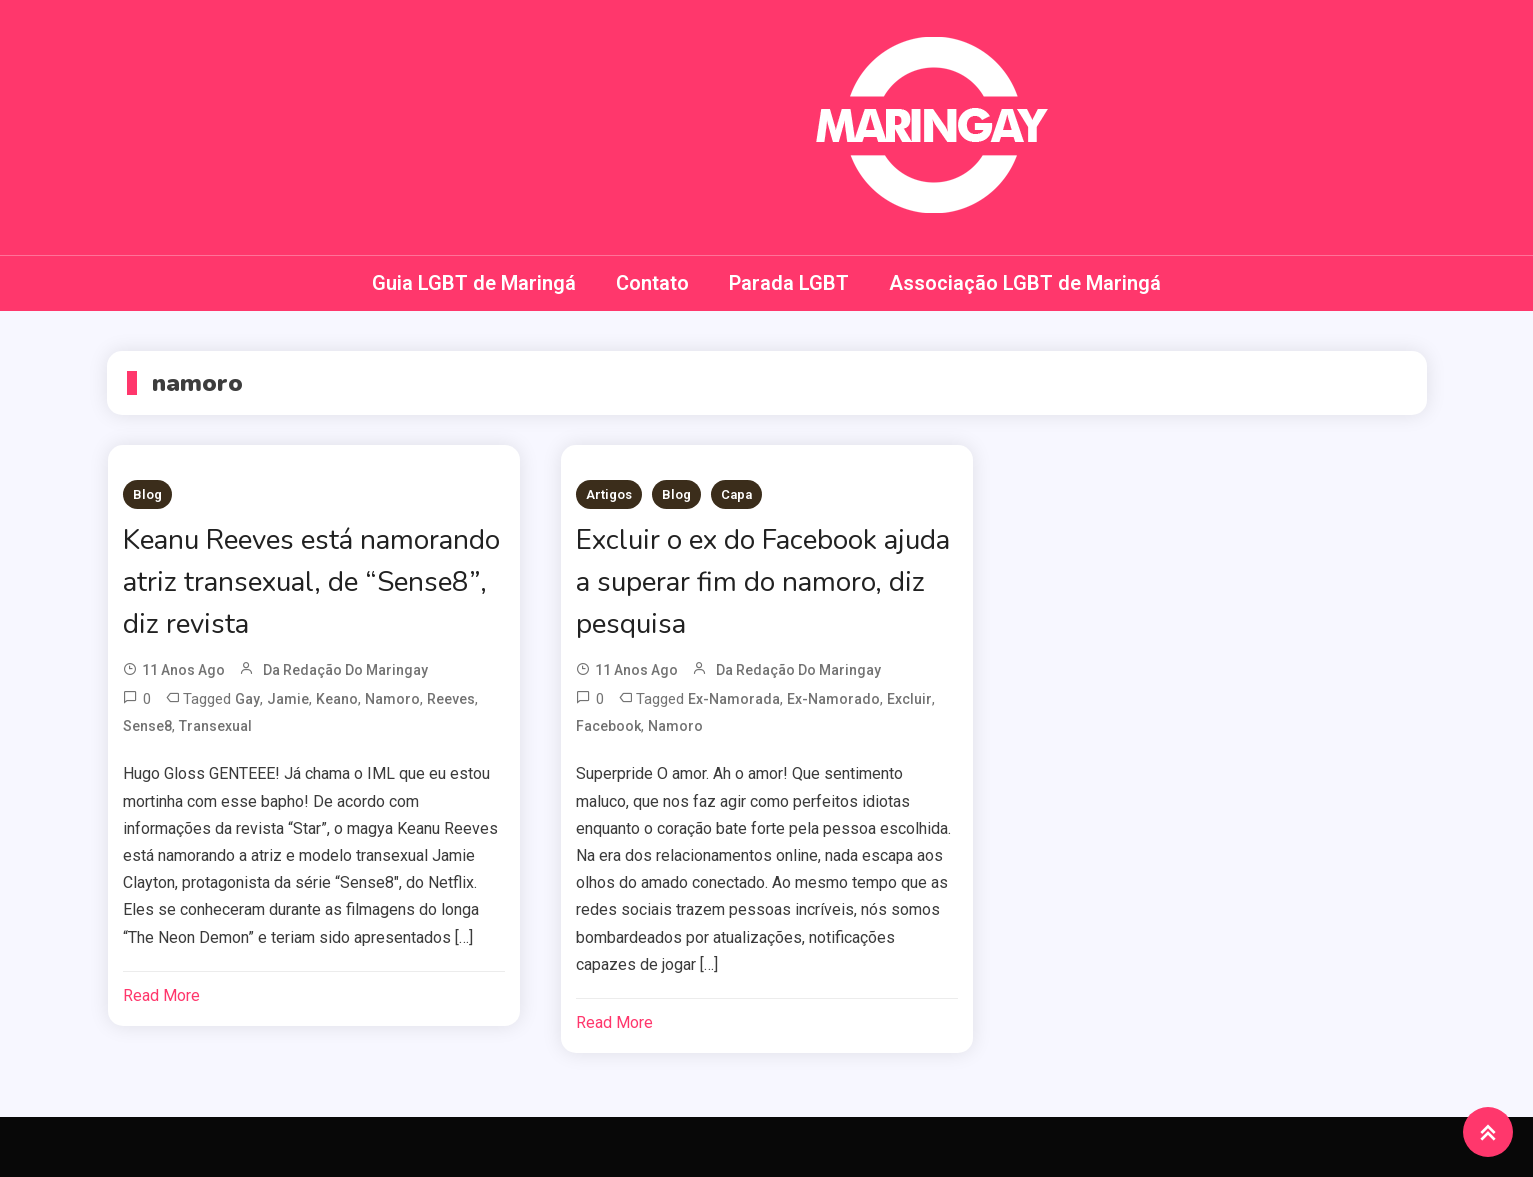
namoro (392, 699)
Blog (147, 494)
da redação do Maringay (345, 670)
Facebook (608, 726)
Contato (652, 283)
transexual (215, 726)
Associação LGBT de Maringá (1025, 283)
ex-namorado (833, 699)
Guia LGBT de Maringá (474, 283)
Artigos (609, 494)
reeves (451, 699)
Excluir (909, 699)
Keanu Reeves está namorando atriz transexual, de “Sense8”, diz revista (313, 582)
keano (337, 699)
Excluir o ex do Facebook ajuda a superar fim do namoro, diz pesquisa (764, 582)
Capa (736, 494)
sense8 (147, 726)
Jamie (288, 699)
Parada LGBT (789, 283)
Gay (247, 699)
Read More (161, 995)
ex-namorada (734, 699)
